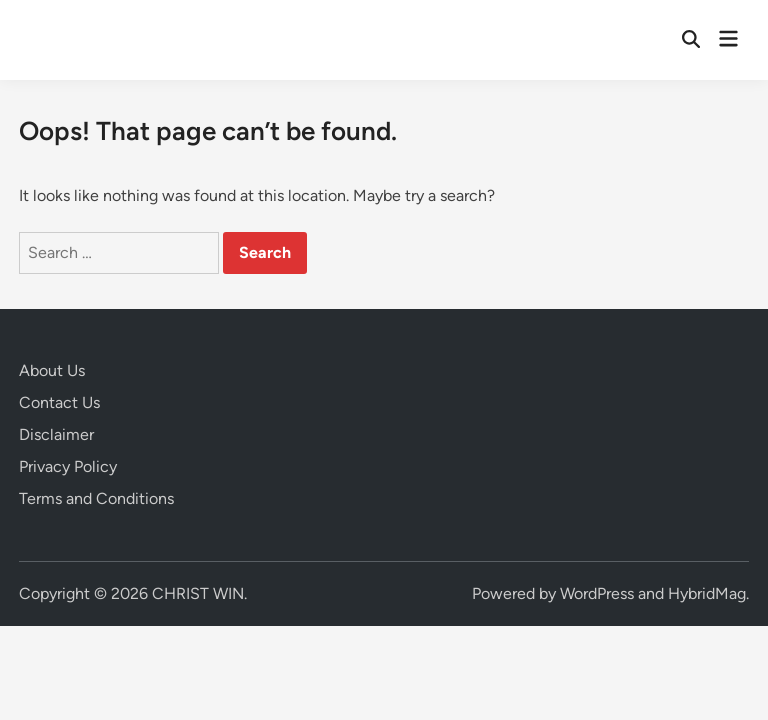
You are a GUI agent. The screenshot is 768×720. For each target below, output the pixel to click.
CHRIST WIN (198, 593)
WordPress (597, 593)
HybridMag (707, 593)
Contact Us (59, 402)
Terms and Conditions (96, 498)
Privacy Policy (68, 466)
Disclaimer (56, 434)
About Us (52, 370)
